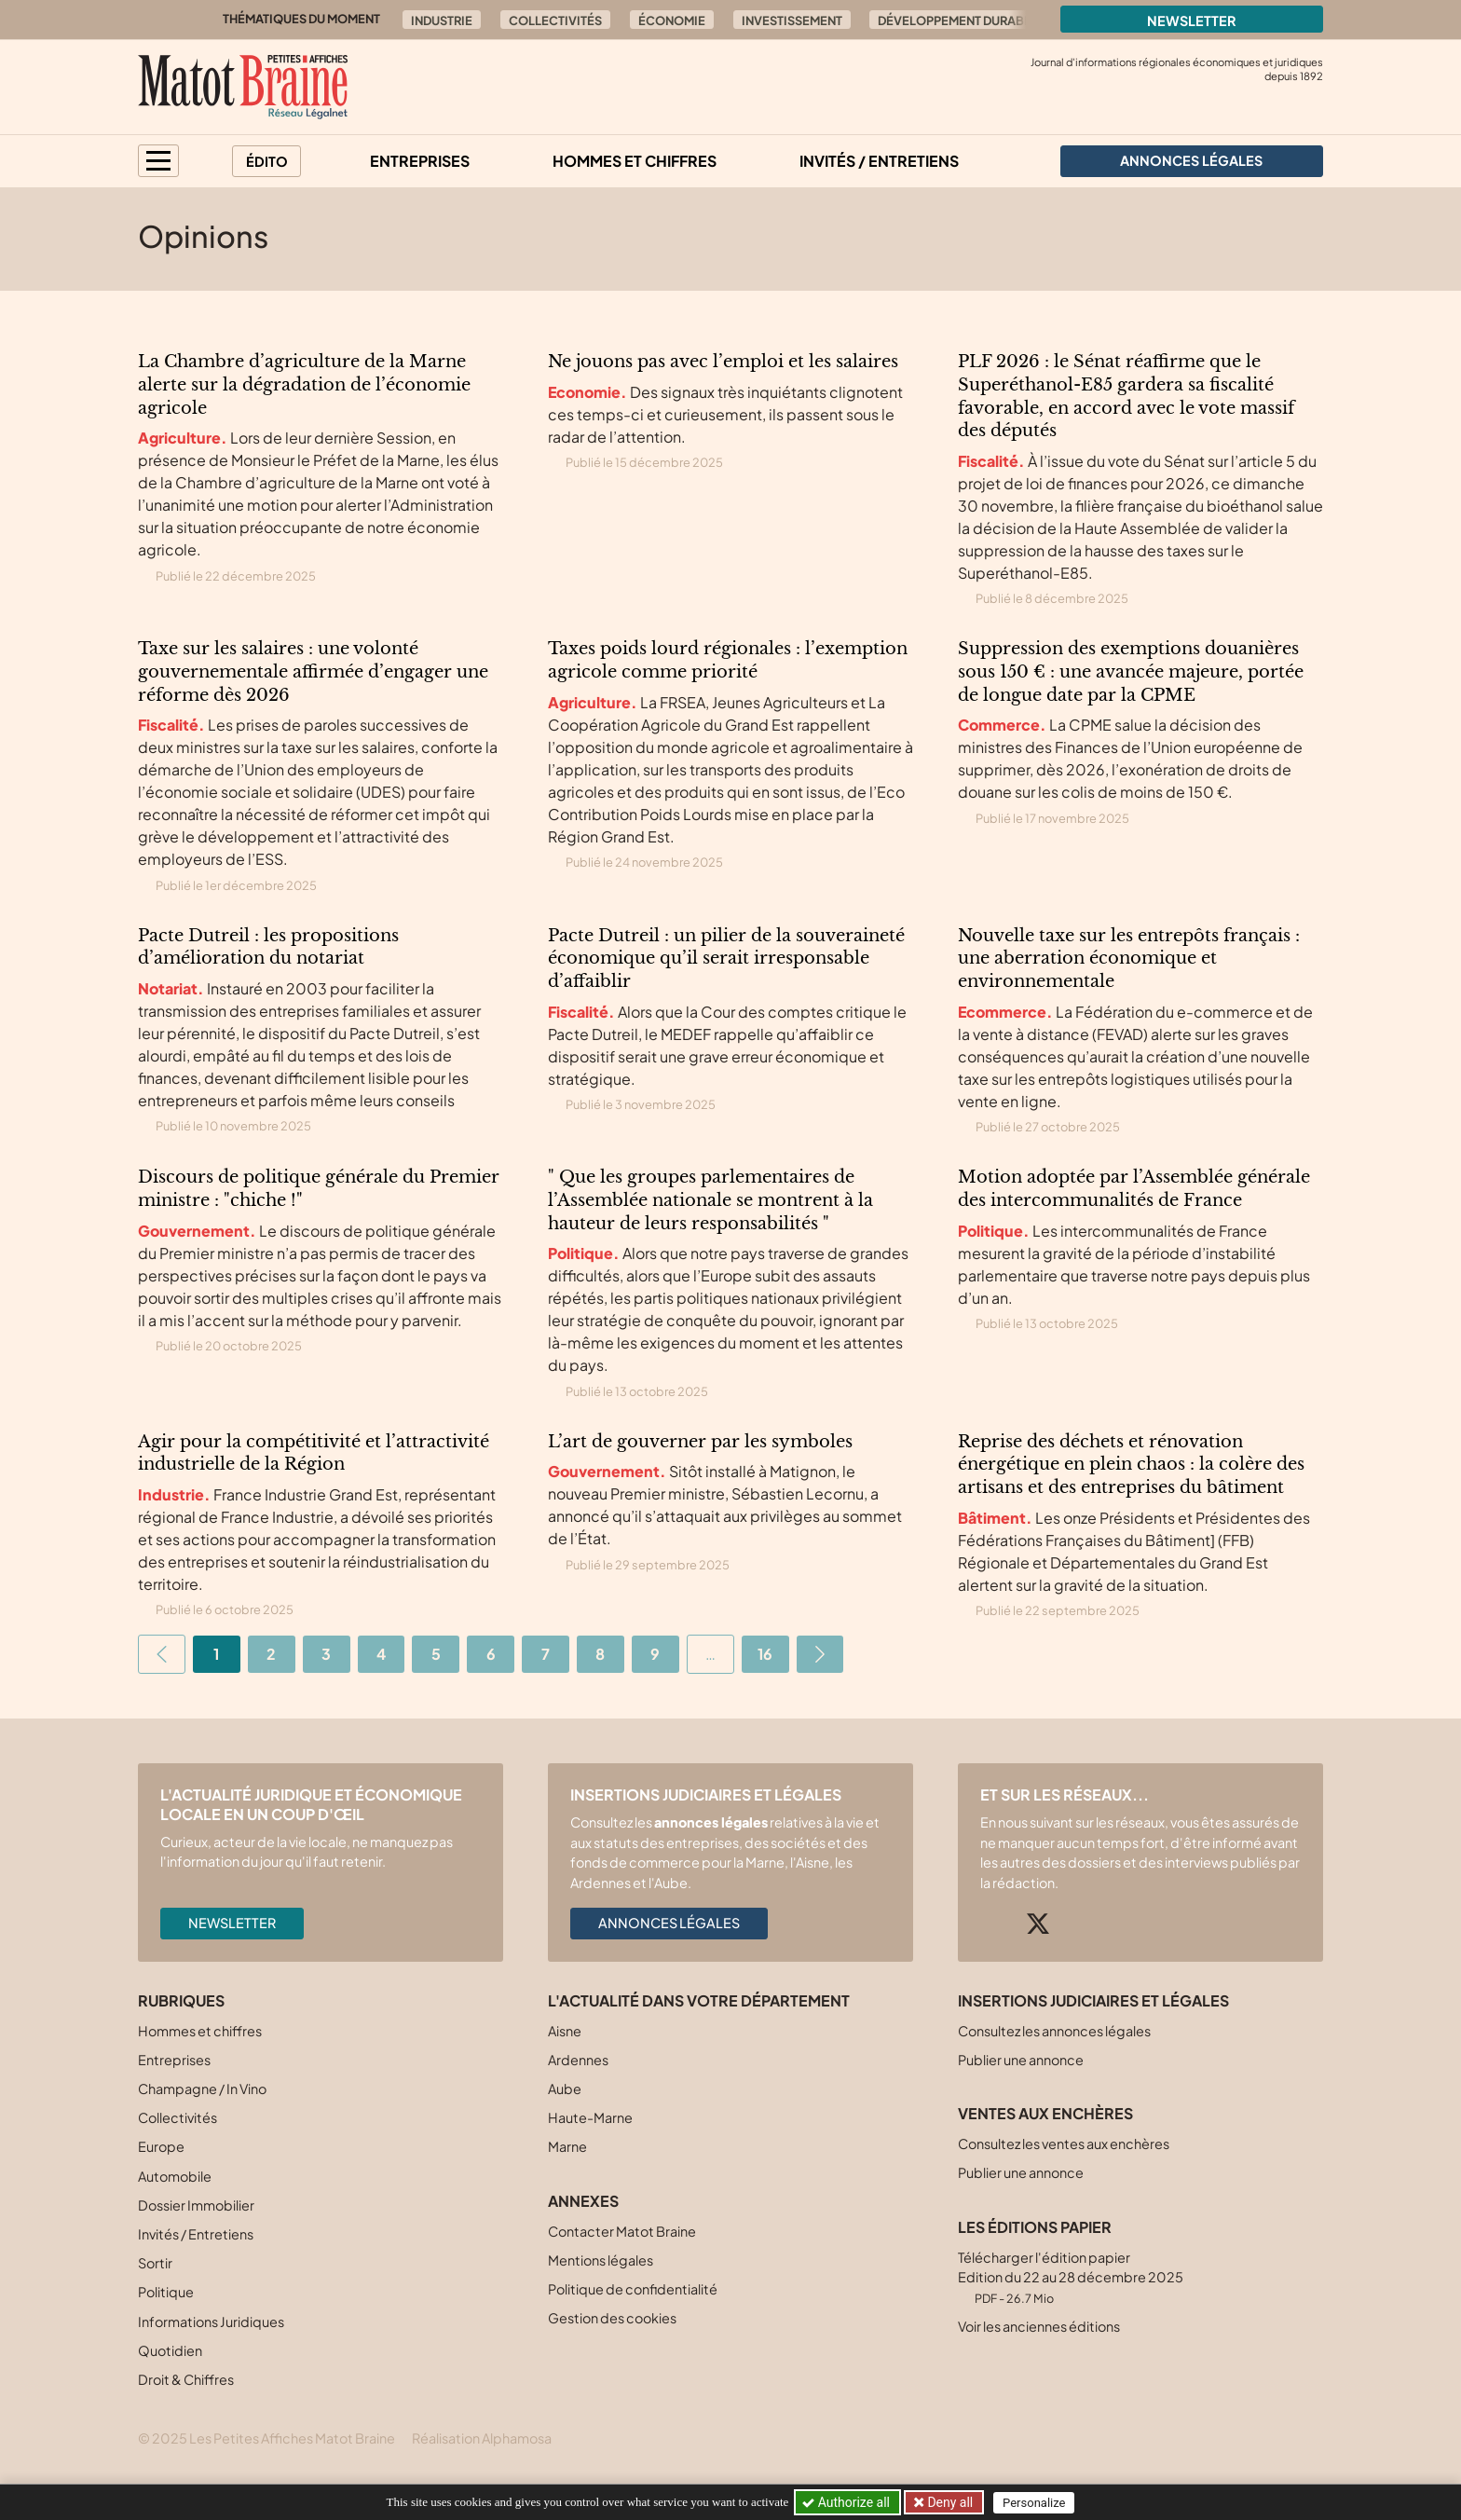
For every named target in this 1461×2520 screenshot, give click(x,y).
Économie (671, 20)
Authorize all (847, 2502)
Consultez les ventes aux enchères (1063, 2143)
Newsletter (1191, 20)
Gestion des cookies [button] (612, 2317)
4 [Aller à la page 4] (381, 1654)
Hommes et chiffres (635, 161)
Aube (564, 2088)
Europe (161, 2146)
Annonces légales (669, 1922)
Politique (166, 2291)
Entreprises (420, 161)
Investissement (792, 20)
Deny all (948, 2502)
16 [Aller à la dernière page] (765, 1654)
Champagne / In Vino (202, 2088)
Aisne (564, 2030)
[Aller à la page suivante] (820, 1654)
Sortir (155, 2262)
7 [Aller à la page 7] (545, 1654)
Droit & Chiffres (186, 2379)
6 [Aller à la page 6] (491, 1654)
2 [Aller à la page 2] (271, 1654)
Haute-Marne (590, 2117)
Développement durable (958, 20)
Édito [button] (267, 161)
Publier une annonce (1021, 2059)
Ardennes (578, 2059)
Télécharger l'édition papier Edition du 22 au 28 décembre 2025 (1070, 2277)
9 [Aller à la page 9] (655, 1654)
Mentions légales (600, 2260)
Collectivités (555, 20)
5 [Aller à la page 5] (436, 1654)
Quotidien (170, 2350)
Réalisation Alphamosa (482, 2438)
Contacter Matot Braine (622, 2231)
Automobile (175, 2176)
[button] (158, 160)
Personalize (1035, 2503)
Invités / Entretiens (879, 161)
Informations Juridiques (211, 2321)
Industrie (441, 20)
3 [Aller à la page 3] (326, 1654)
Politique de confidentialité (632, 2288)
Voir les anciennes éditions (1039, 2326)
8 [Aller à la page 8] (600, 1654)
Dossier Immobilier (196, 2205)
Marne (567, 2146)
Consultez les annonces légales (1054, 2030)
